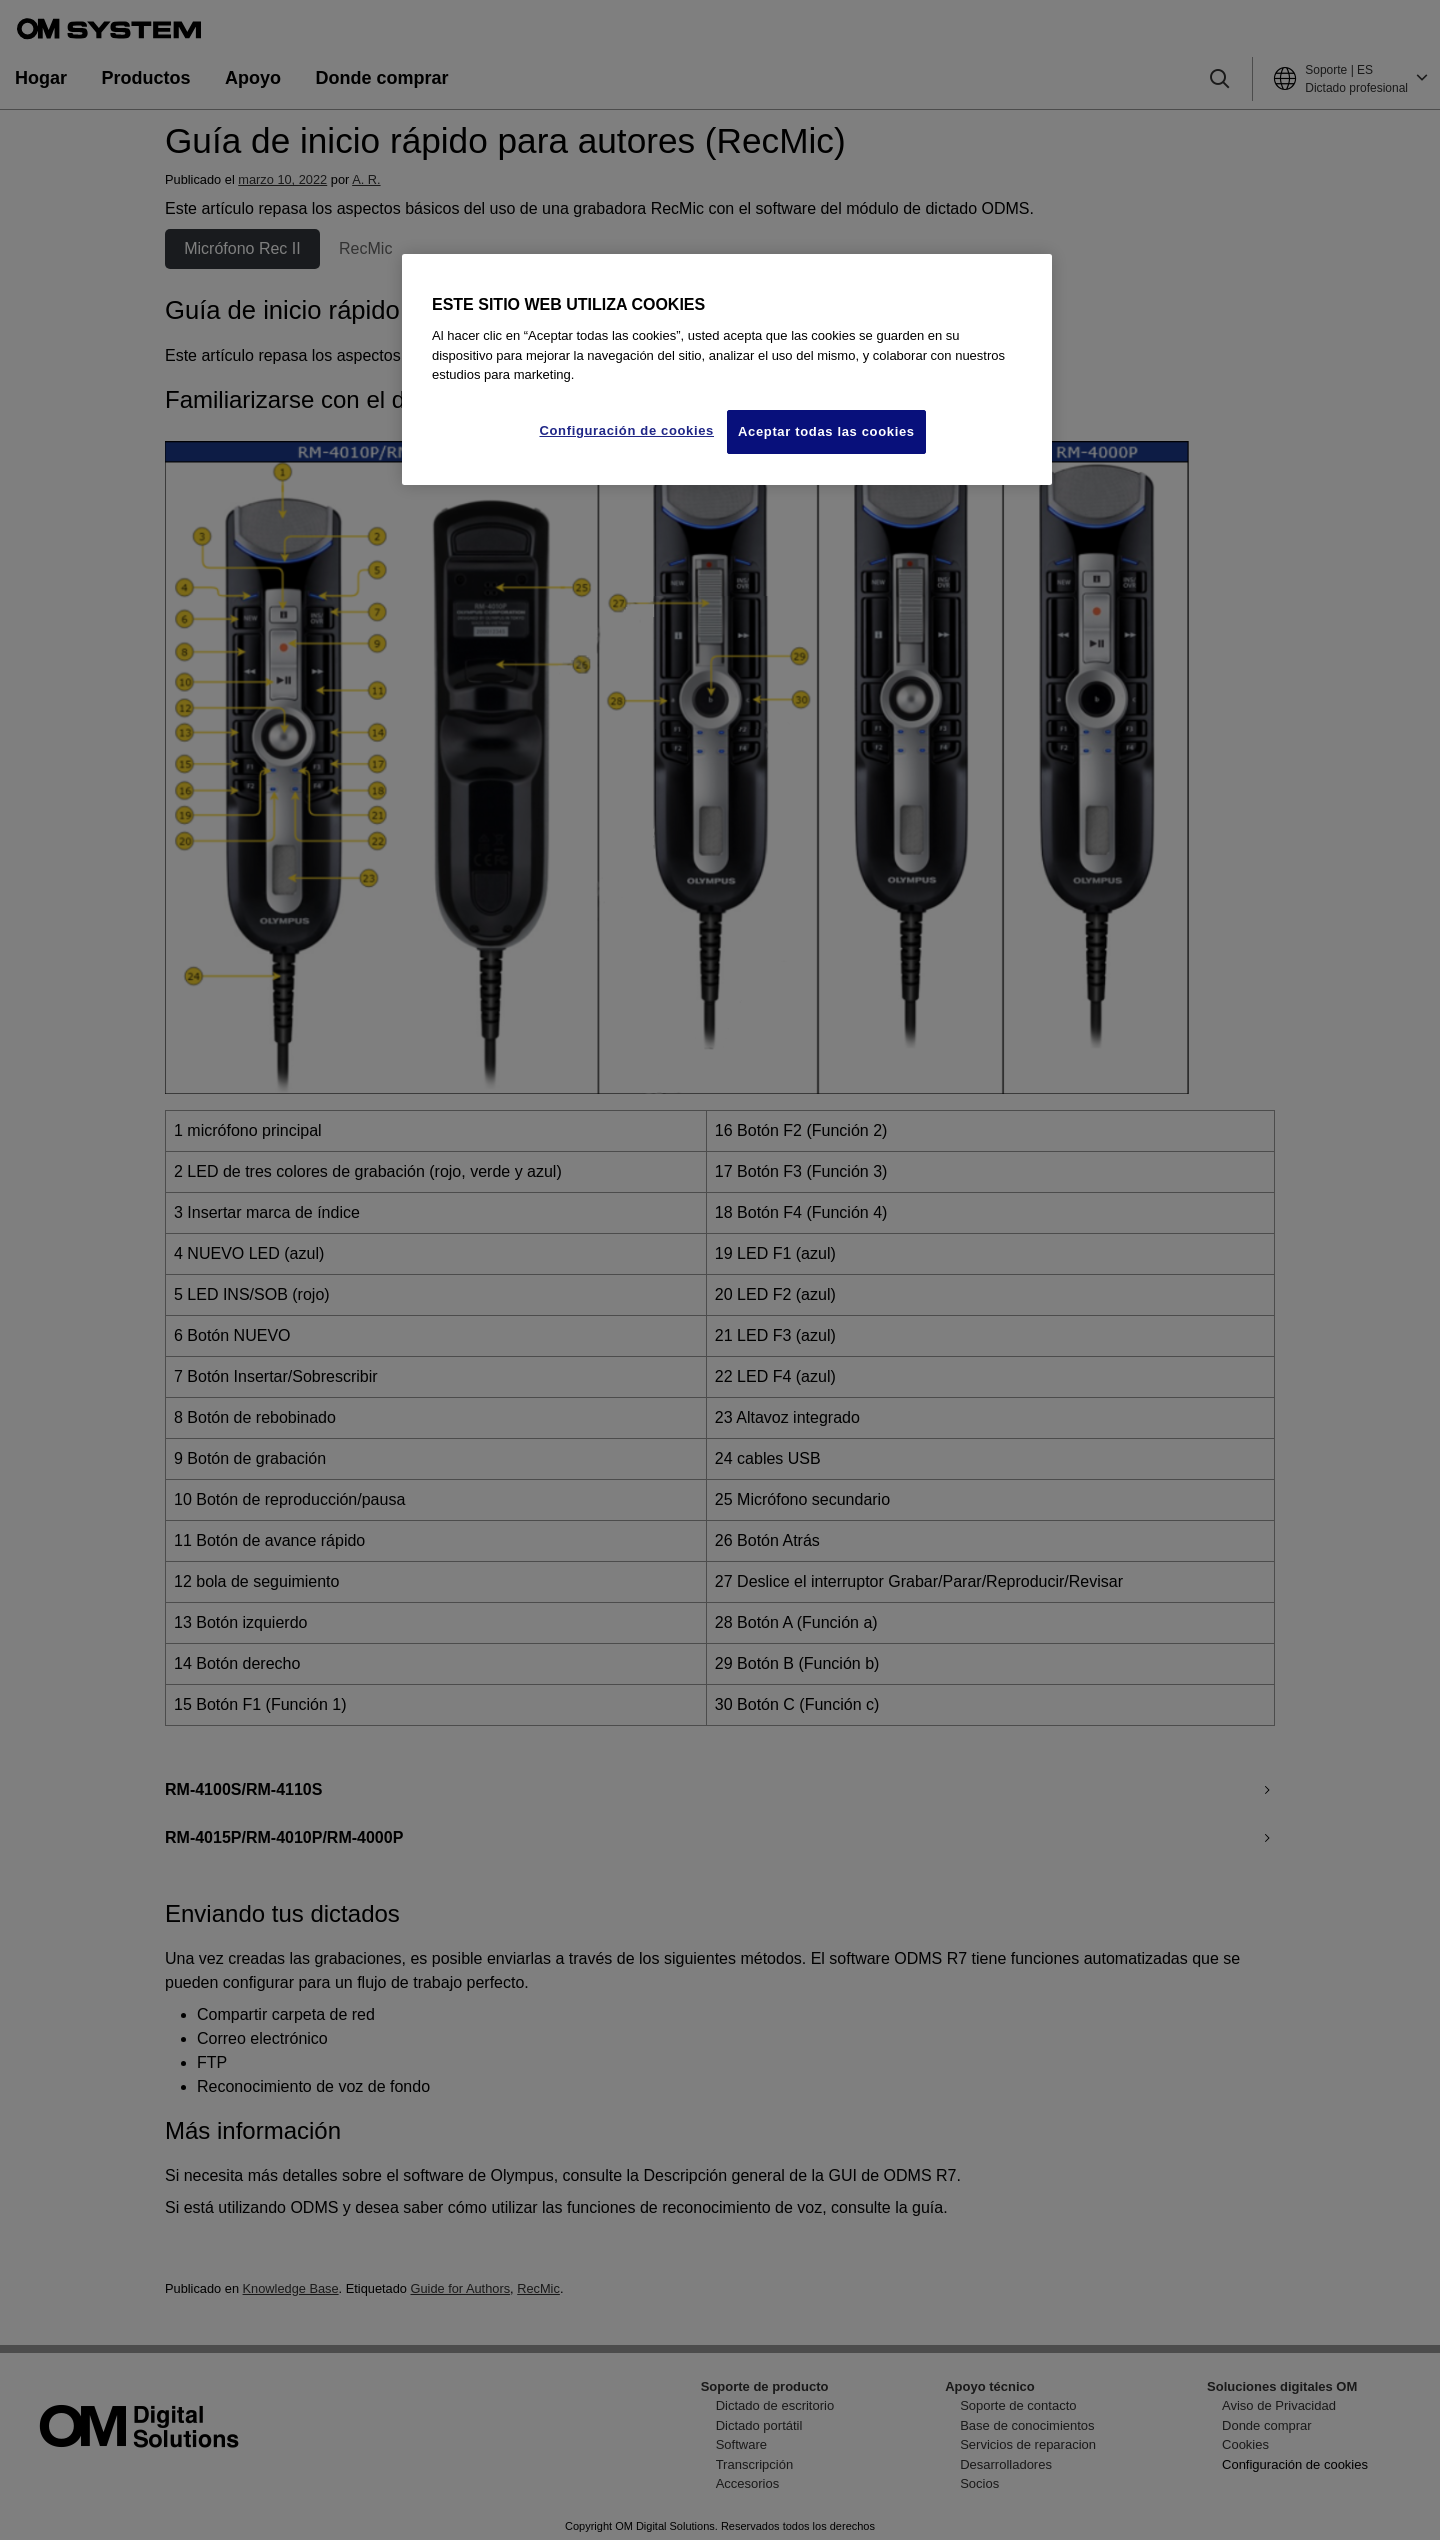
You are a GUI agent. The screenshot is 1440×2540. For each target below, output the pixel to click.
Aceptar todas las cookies (826, 431)
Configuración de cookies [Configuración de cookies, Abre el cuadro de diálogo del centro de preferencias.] (626, 430)
